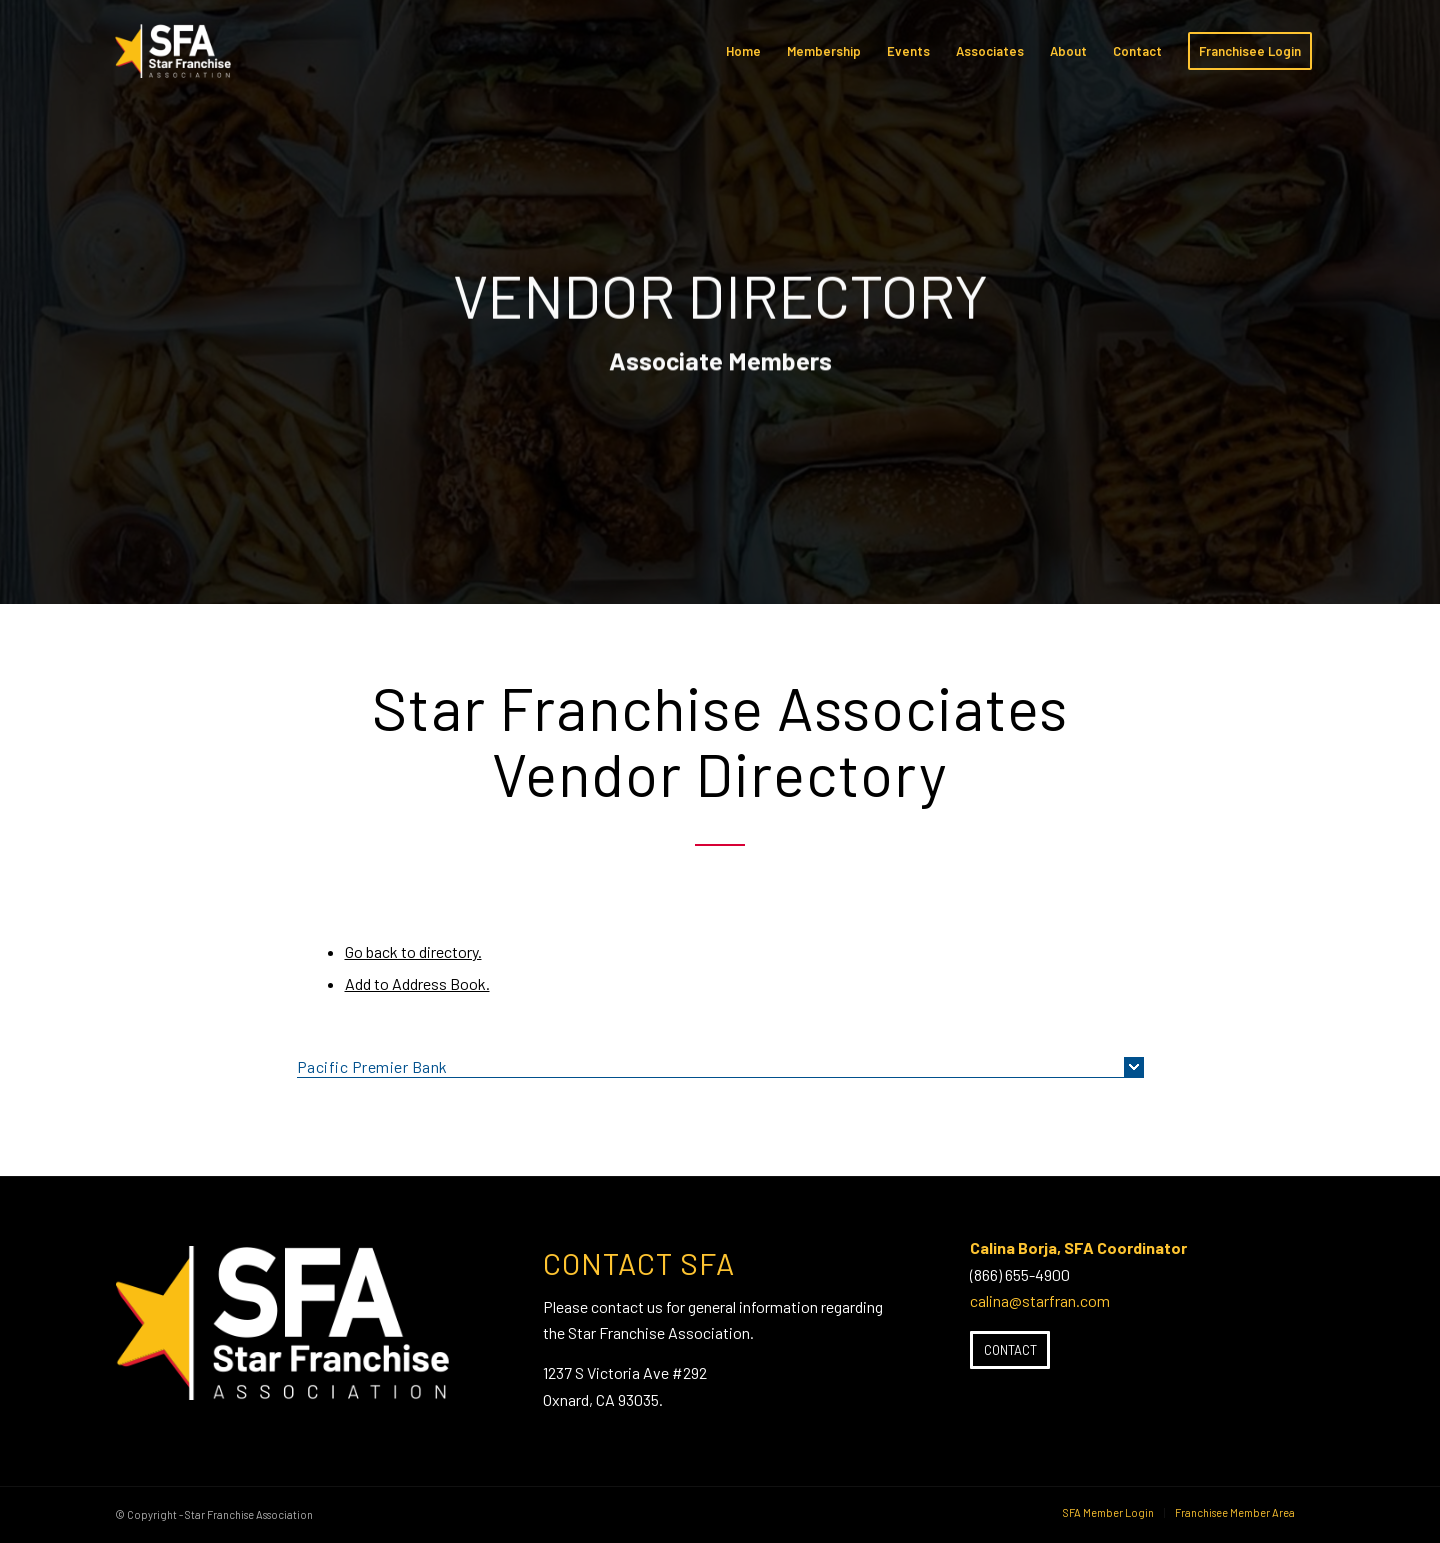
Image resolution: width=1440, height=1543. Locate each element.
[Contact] (1010, 1350)
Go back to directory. (413, 951)
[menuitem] (743, 51)
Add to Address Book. (417, 983)
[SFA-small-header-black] (176, 61)
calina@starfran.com (1040, 1300)
